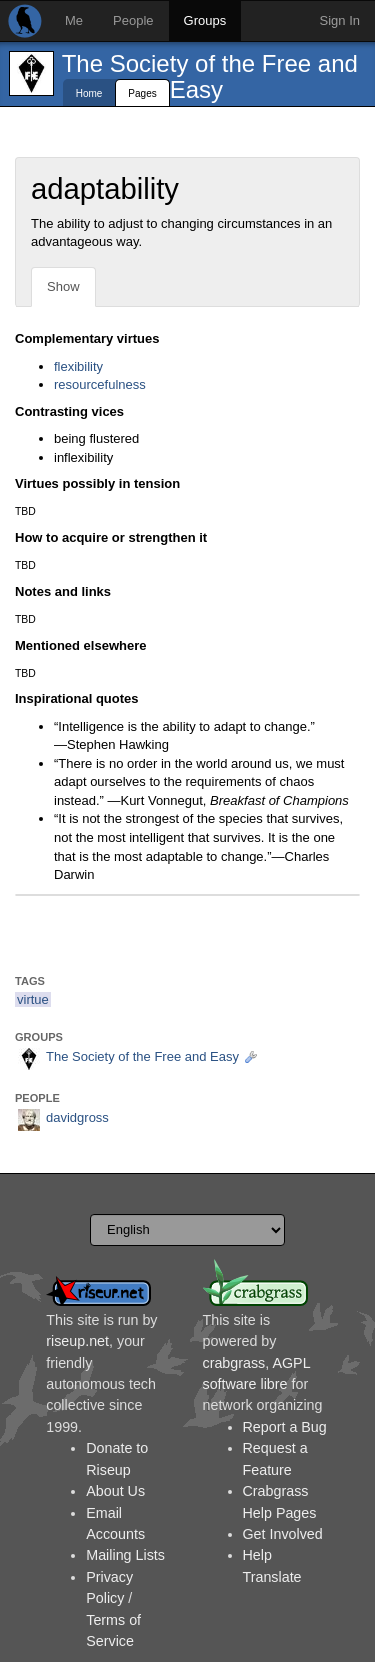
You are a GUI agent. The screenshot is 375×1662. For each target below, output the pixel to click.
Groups (205, 20)
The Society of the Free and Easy (210, 76)
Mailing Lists (125, 1555)
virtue (33, 999)
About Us (115, 1491)
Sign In (340, 20)
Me (74, 20)
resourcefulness (100, 384)
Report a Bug (285, 1427)
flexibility (78, 366)
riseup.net (77, 1341)
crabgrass (234, 1363)
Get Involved (283, 1534)
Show (63, 286)
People (133, 20)
